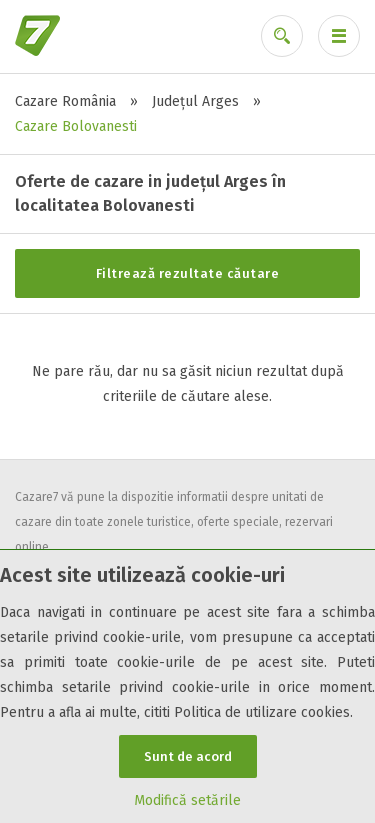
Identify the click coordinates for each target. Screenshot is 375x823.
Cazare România (65, 101)
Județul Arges (195, 101)
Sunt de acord (188, 756)
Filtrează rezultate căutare (188, 273)
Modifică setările (187, 800)
